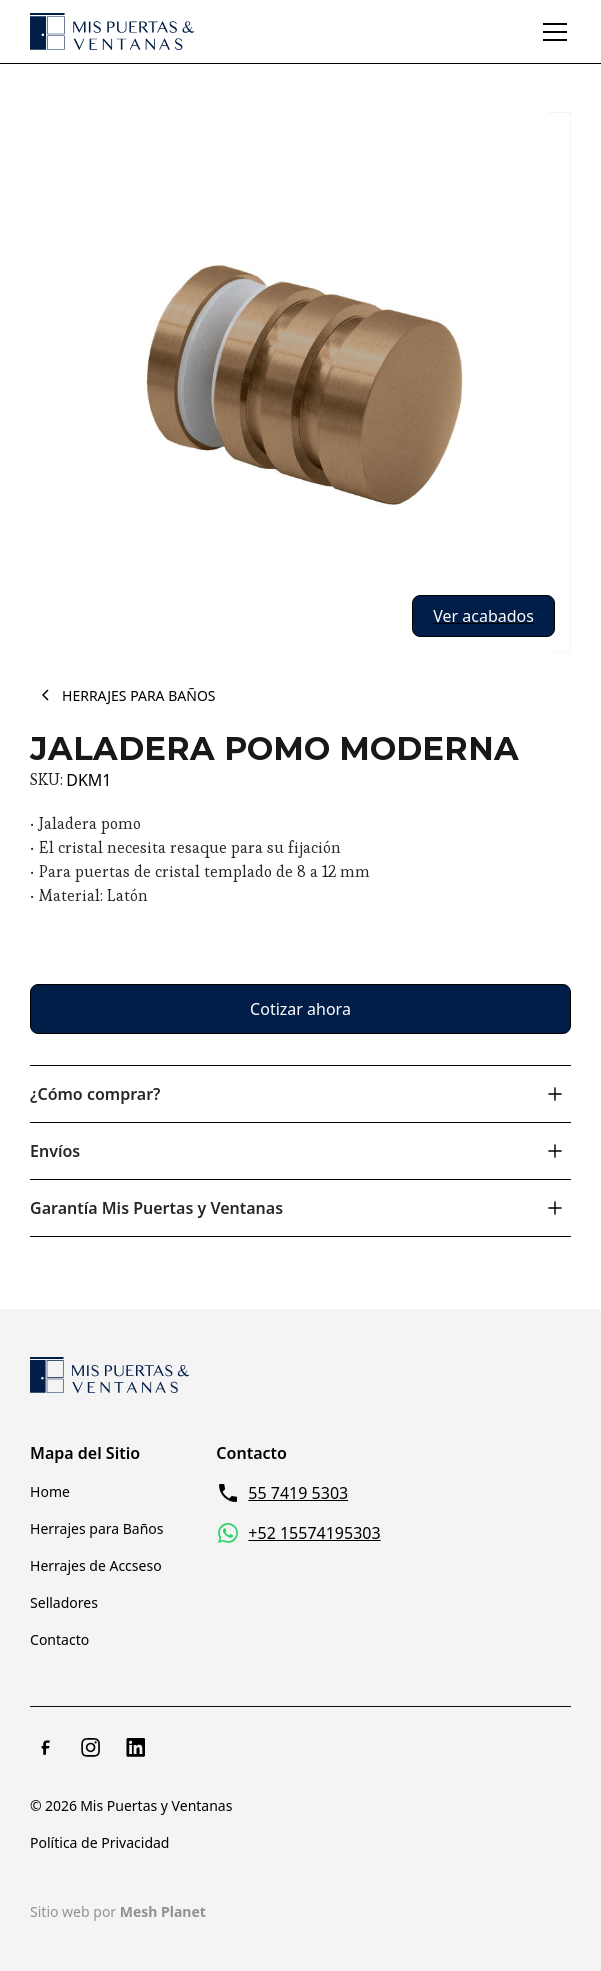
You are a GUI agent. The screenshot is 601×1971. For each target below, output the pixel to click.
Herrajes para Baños (97, 1528)
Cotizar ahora (300, 1009)
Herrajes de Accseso (96, 1565)
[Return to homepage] (110, 1375)
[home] (112, 31)
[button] (551, 32)
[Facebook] (46, 1747)
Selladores (64, 1602)
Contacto (59, 1639)
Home (50, 1491)
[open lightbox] (300, 382)
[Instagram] (91, 1747)
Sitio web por (118, 1911)
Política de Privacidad (99, 1842)
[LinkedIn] (136, 1747)
